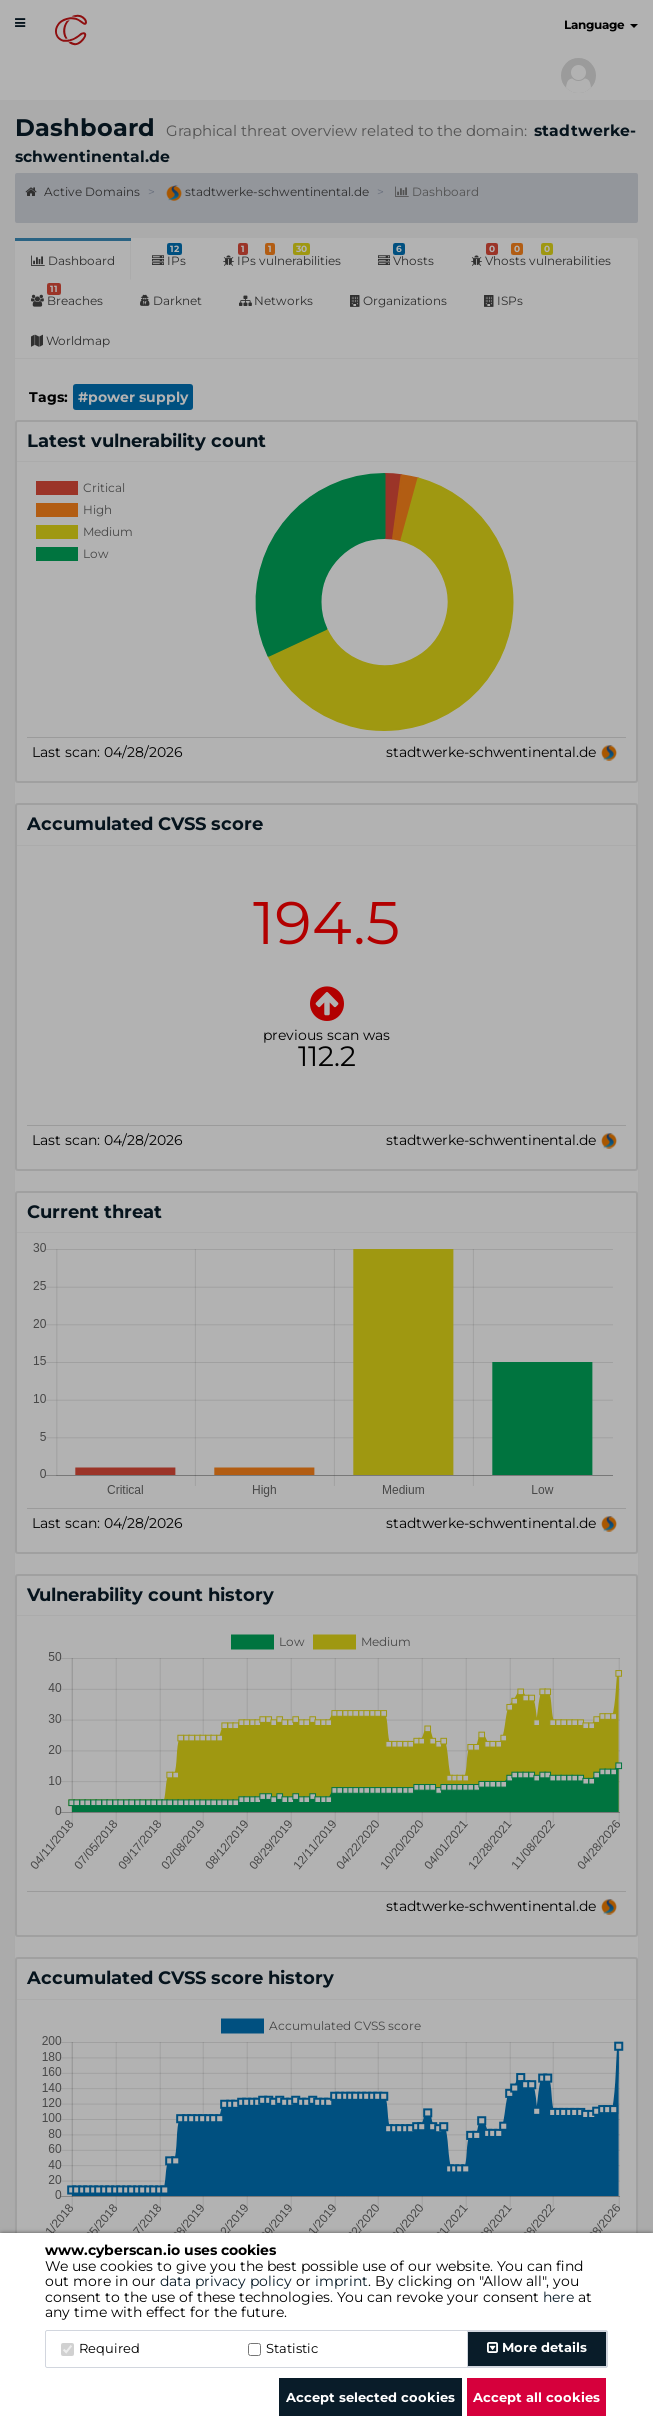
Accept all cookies (536, 2397)
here (558, 2297)
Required (100, 2348)
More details (537, 2347)
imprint (341, 2281)
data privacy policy (226, 2281)
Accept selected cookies (370, 2397)
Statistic (283, 2348)
